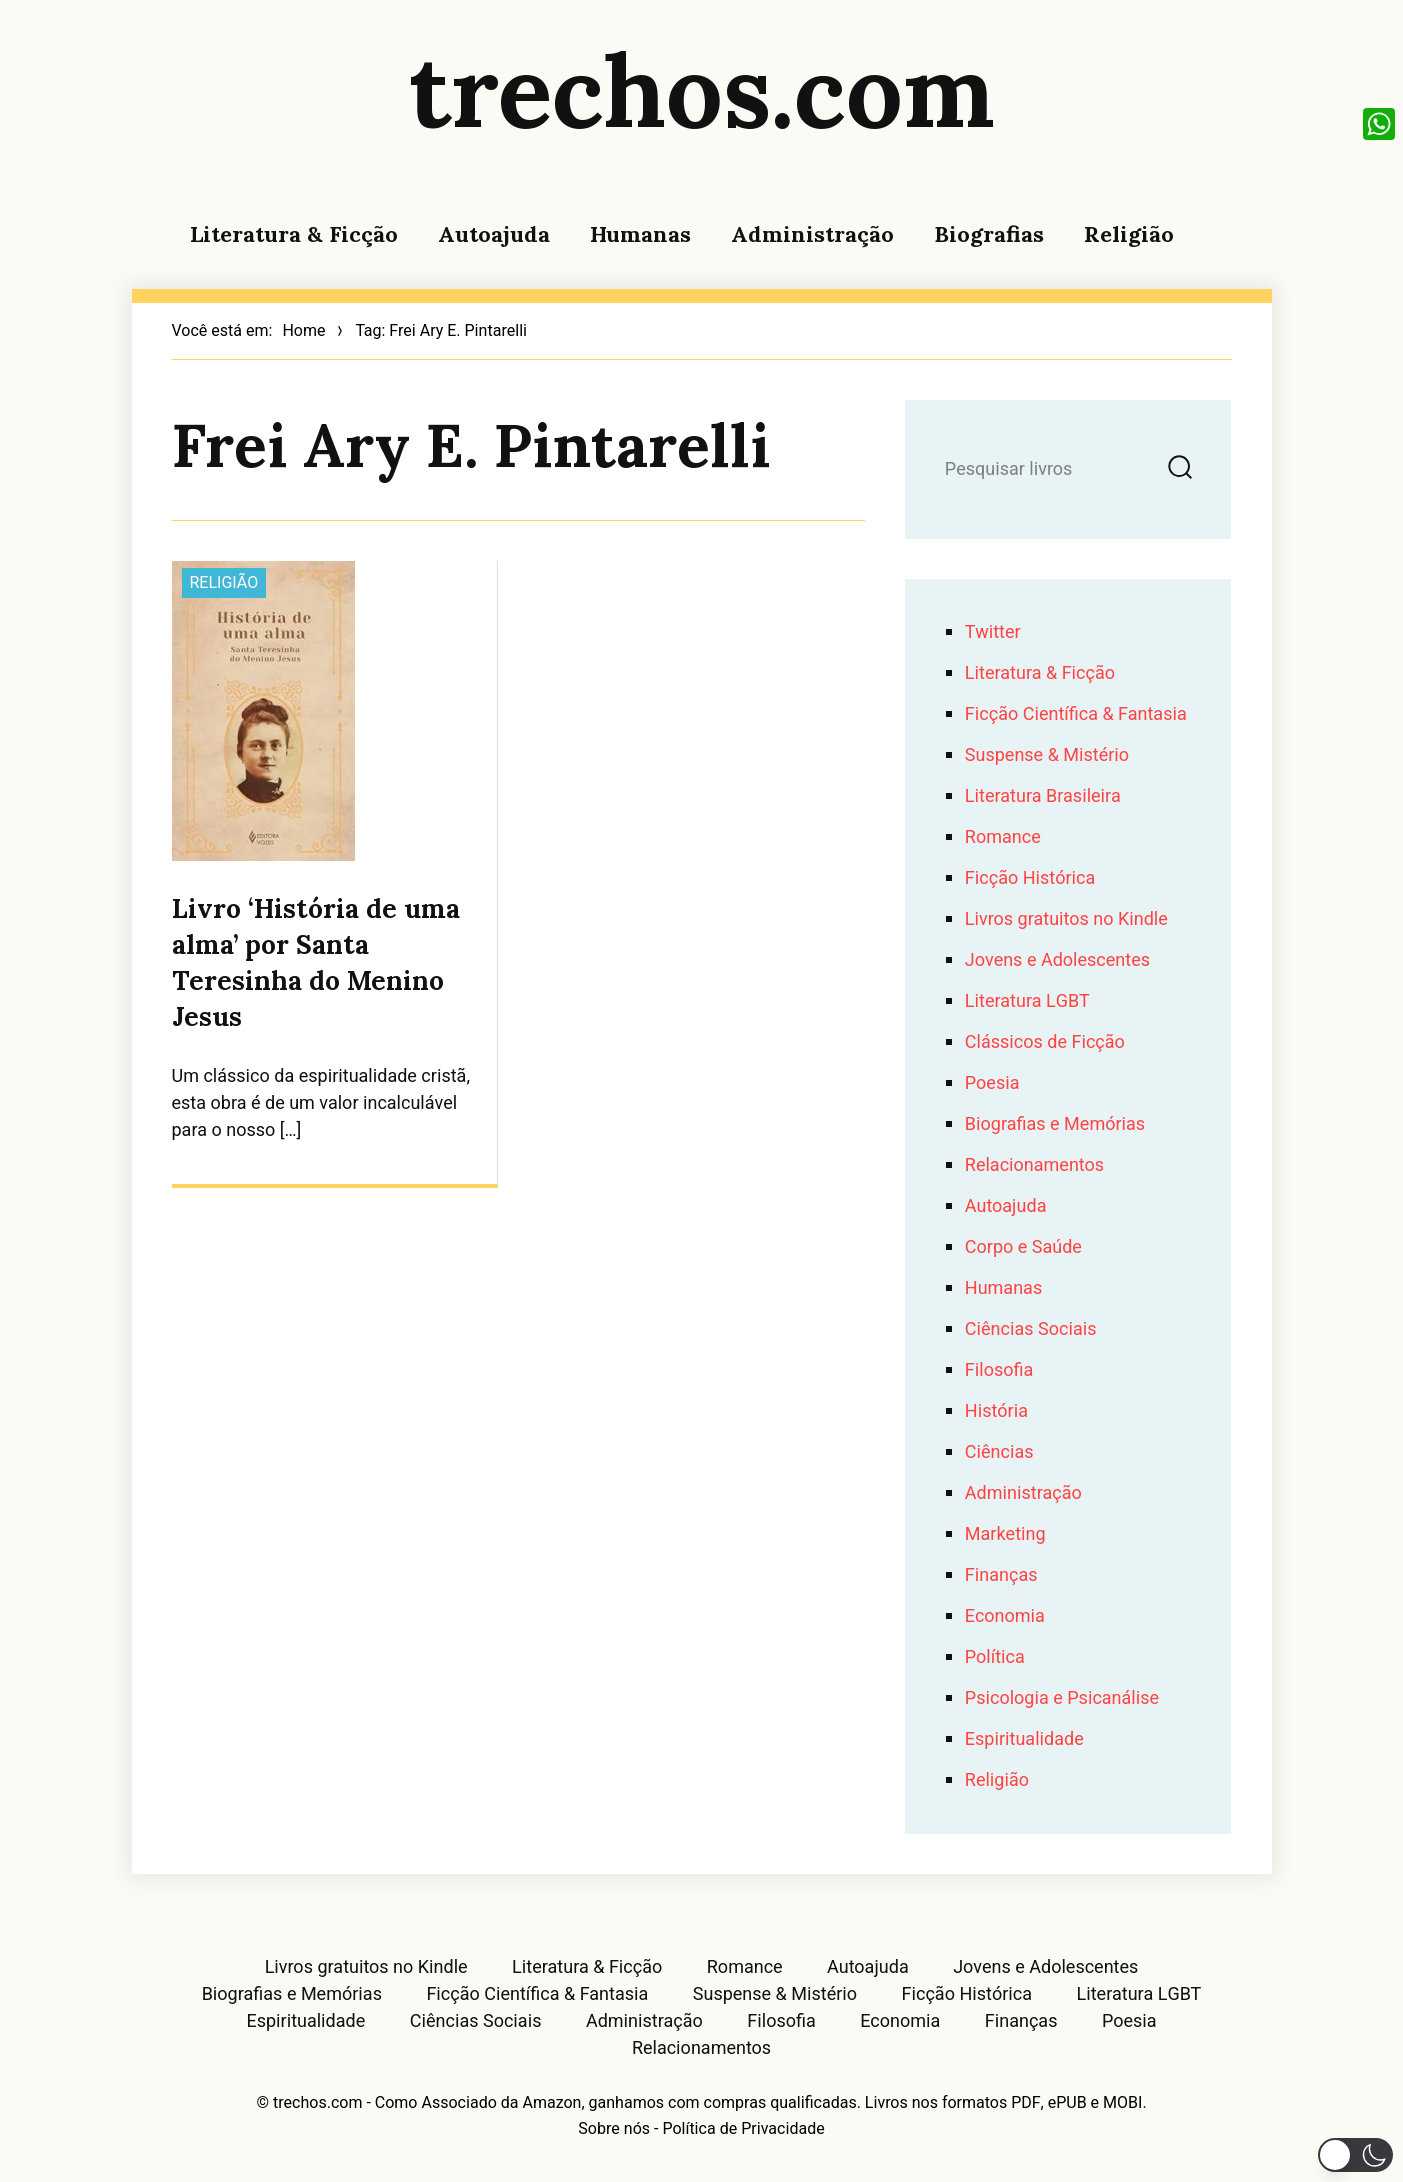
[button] (1355, 2155)
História (996, 1411)
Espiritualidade (1024, 1739)
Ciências (999, 1452)
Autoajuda (494, 234)
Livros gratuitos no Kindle (1066, 919)
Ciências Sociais (1031, 1329)
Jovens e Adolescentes (1057, 960)
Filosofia (999, 1370)
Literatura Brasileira (1043, 796)
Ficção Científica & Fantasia (1076, 714)
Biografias (989, 234)
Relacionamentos (1034, 1165)
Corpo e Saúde (1023, 1247)
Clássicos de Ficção (1045, 1042)
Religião (1129, 234)
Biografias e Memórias (1055, 1124)
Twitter (993, 632)
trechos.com (702, 90)
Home (303, 331)
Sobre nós (614, 2129)
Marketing (1005, 1534)
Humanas (640, 234)
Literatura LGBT (1027, 1001)
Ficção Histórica (1030, 878)
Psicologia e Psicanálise (1062, 1698)
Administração (812, 234)
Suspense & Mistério (1047, 755)
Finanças (1001, 1575)
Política (995, 1657)
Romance (1003, 837)
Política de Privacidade (743, 2129)
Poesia (992, 1083)
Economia (1005, 1616)
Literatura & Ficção (294, 234)
